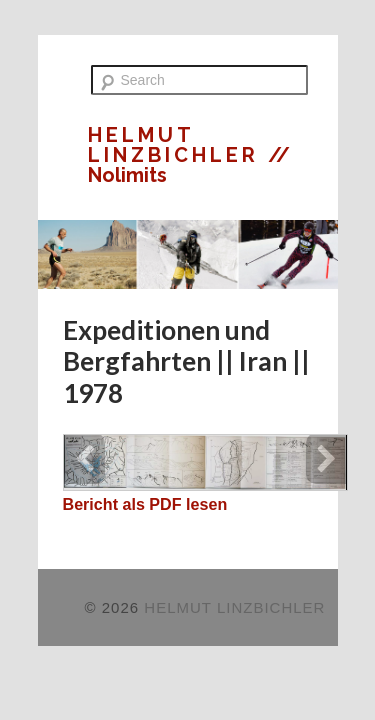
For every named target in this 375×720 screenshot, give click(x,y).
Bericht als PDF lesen (145, 504)
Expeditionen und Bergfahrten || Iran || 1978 (186, 361)
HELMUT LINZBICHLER (178, 145)
